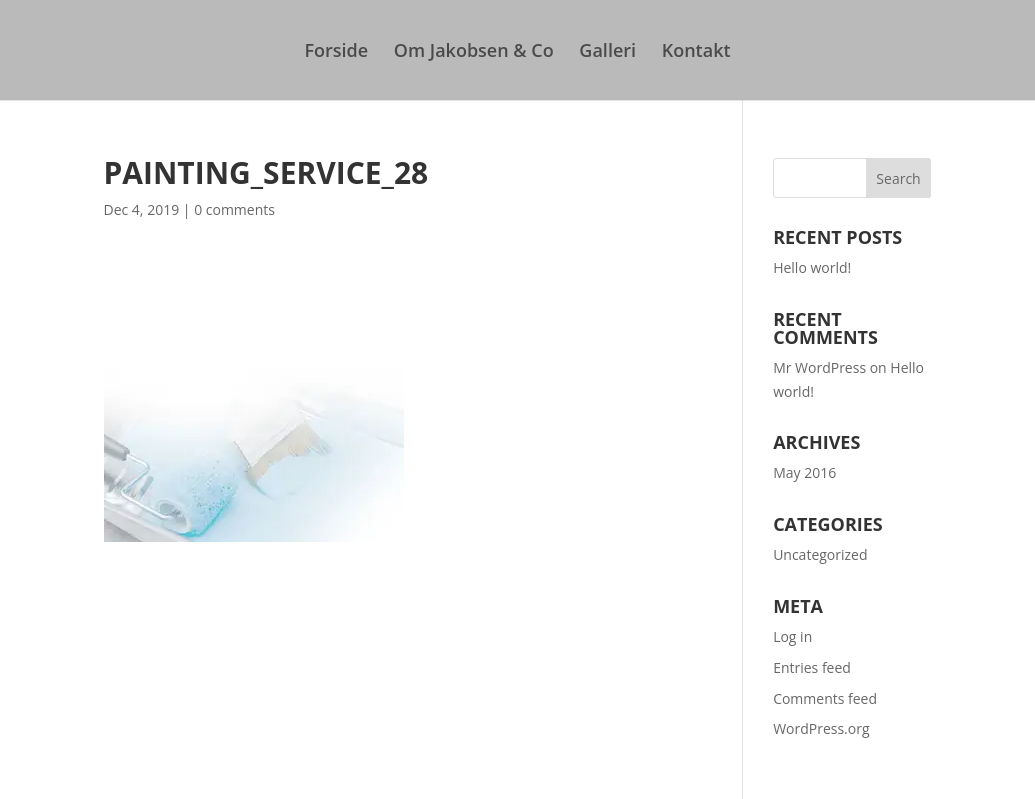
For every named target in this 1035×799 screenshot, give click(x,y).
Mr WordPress (819, 367)
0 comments (234, 209)
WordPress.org (821, 728)
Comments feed (825, 698)
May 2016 (804, 472)
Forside (336, 52)
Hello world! (812, 267)
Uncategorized (820, 554)
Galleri (607, 52)
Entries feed (812, 667)
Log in (792, 636)
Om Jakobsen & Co (474, 52)
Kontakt (696, 52)
